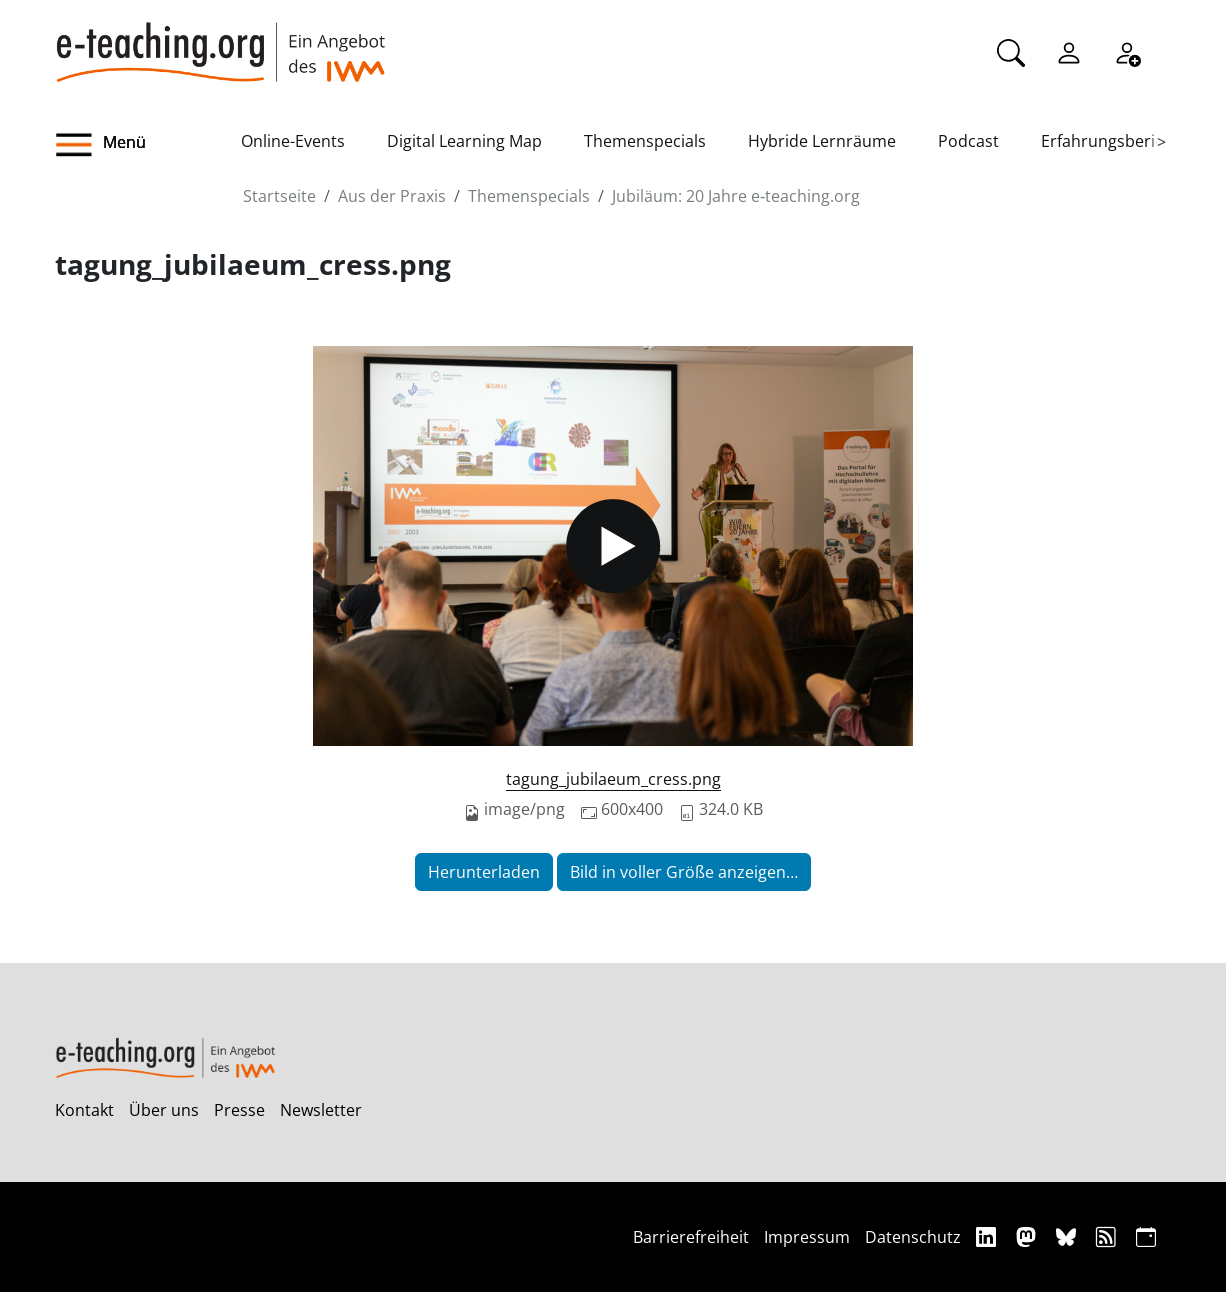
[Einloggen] (1069, 51)
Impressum (807, 1237)
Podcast (968, 141)
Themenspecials (645, 141)
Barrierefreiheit (691, 1237)
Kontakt (84, 1110)
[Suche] (1011, 51)
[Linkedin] (988, 1236)
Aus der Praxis (392, 196)
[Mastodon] (1028, 1236)
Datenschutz (913, 1237)
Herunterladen (484, 872)
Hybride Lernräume (822, 141)
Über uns (164, 1110)
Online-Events (293, 141)
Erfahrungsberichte (1114, 141)
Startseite (279, 196)
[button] (148, 145)
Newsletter (321, 1110)
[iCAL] (1146, 1236)
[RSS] (1108, 1236)
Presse (239, 1110)
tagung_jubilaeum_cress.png (613, 779)
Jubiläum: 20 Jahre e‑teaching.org (736, 196)
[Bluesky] (1068, 1236)
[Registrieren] (1127, 51)
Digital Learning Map (464, 141)
